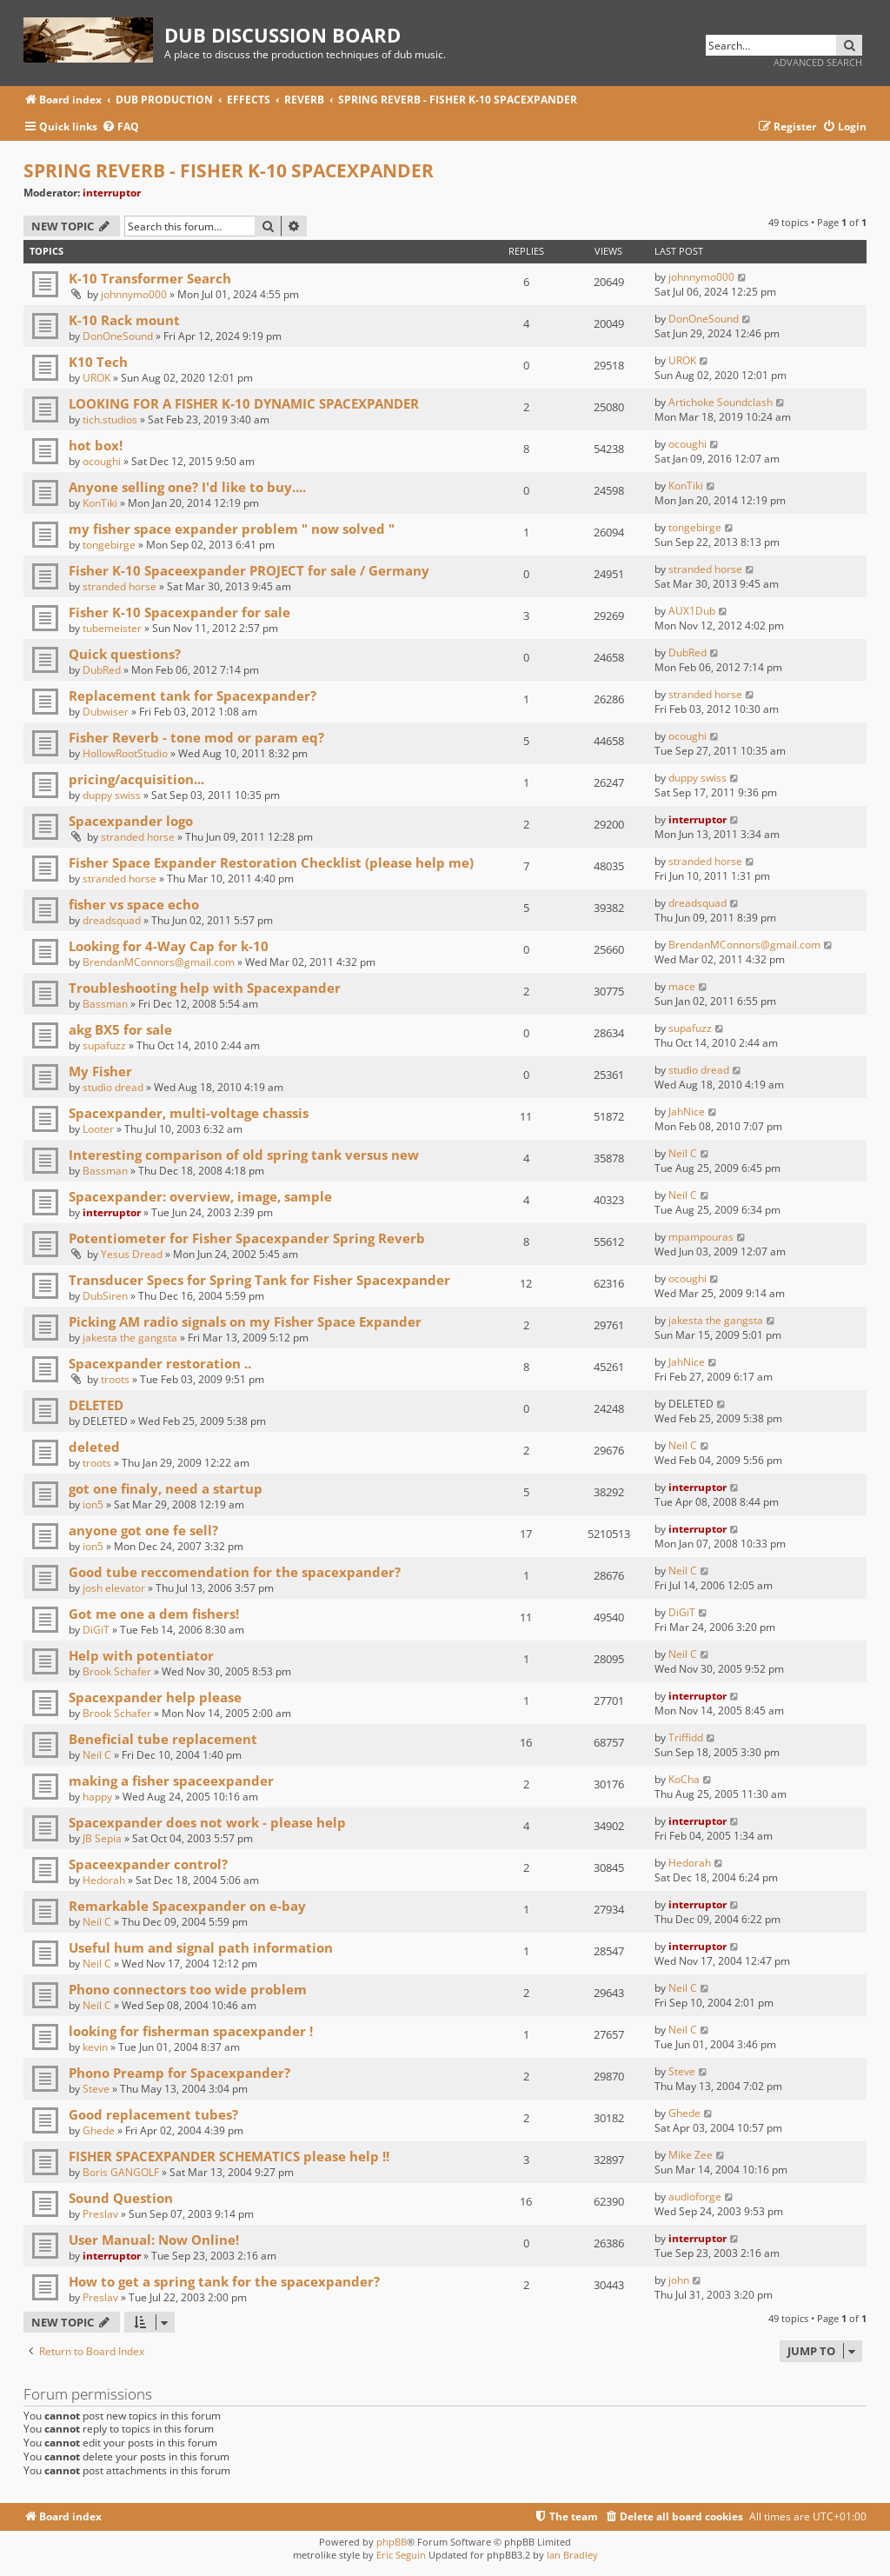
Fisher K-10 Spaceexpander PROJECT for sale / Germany (249, 570)
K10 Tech (98, 361)
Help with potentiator (141, 1655)
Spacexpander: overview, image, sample (200, 1196)
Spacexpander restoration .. (160, 1363)
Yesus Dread (132, 1254)
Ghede (99, 2130)
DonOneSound (118, 336)
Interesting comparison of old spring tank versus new (244, 1154)
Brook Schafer (117, 1671)
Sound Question (121, 2198)
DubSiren (105, 1295)
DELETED (96, 1405)
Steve (96, 2088)
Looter (98, 1129)
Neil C (682, 1153)
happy (97, 1796)
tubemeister (112, 628)
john (678, 2280)
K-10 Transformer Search (150, 278)
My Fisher (100, 1071)
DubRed (102, 669)
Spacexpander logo (131, 820)
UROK (96, 377)
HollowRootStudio (125, 753)
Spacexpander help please (155, 1697)
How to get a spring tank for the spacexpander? (224, 2281)
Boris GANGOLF (121, 2172)
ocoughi (102, 461)
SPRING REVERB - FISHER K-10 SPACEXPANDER (228, 170)
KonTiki (100, 503)
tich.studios (110, 419)
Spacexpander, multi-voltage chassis (189, 1113)
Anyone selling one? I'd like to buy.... (187, 487)
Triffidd (685, 1737)
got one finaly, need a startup (165, 1488)
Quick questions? (125, 653)
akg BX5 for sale (120, 1029)
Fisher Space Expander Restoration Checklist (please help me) (271, 862)
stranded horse (119, 586)
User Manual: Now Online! (154, 2239)
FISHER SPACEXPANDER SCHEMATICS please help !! (229, 2156)
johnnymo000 (134, 294)
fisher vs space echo (134, 904)
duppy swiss (112, 795)
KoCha (684, 1779)
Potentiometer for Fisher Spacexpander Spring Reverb (247, 1238)
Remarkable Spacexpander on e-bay (187, 1905)
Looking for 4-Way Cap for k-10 (169, 946)
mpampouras (701, 1236)
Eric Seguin (401, 2554)
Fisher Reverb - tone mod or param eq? (196, 737)
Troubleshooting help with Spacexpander (205, 987)
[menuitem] (120, 127)
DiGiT (96, 1629)
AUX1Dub (691, 610)
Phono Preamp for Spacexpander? (179, 2072)
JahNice (686, 1111)
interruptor (112, 192)
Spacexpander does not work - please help (207, 1822)
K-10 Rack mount (124, 320)
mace (681, 986)
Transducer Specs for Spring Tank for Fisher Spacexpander (259, 1279)
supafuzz (104, 1045)
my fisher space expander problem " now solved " (232, 528)
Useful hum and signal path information (201, 1947)
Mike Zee (690, 2154)
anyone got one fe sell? (143, 1530)
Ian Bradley (572, 2554)
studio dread (113, 1087)
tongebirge (109, 544)
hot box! (96, 445)
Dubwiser (106, 711)
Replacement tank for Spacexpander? (192, 695)
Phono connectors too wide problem (188, 1989)
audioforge (694, 2196)
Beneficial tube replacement (163, 1738)
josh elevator (114, 1588)
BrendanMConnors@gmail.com (159, 962)
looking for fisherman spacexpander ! (191, 2031)
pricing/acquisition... (136, 779)
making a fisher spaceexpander (171, 1780)
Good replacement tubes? (153, 2114)
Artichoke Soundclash (720, 402)
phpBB (391, 2541)
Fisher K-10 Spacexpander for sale (179, 612)
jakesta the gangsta (130, 1337)
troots (115, 1379)
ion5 (93, 1504)
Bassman (105, 1003)
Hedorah (104, 1880)
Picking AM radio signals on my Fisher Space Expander (245, 1321)
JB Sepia (102, 1838)
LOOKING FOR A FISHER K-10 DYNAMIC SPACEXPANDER (244, 403)
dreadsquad (112, 920)
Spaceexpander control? (148, 1864)
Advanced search (818, 62)
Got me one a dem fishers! (154, 1613)
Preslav (100, 2214)
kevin (95, 2047)
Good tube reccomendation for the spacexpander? (235, 1572)
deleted (94, 1446)
